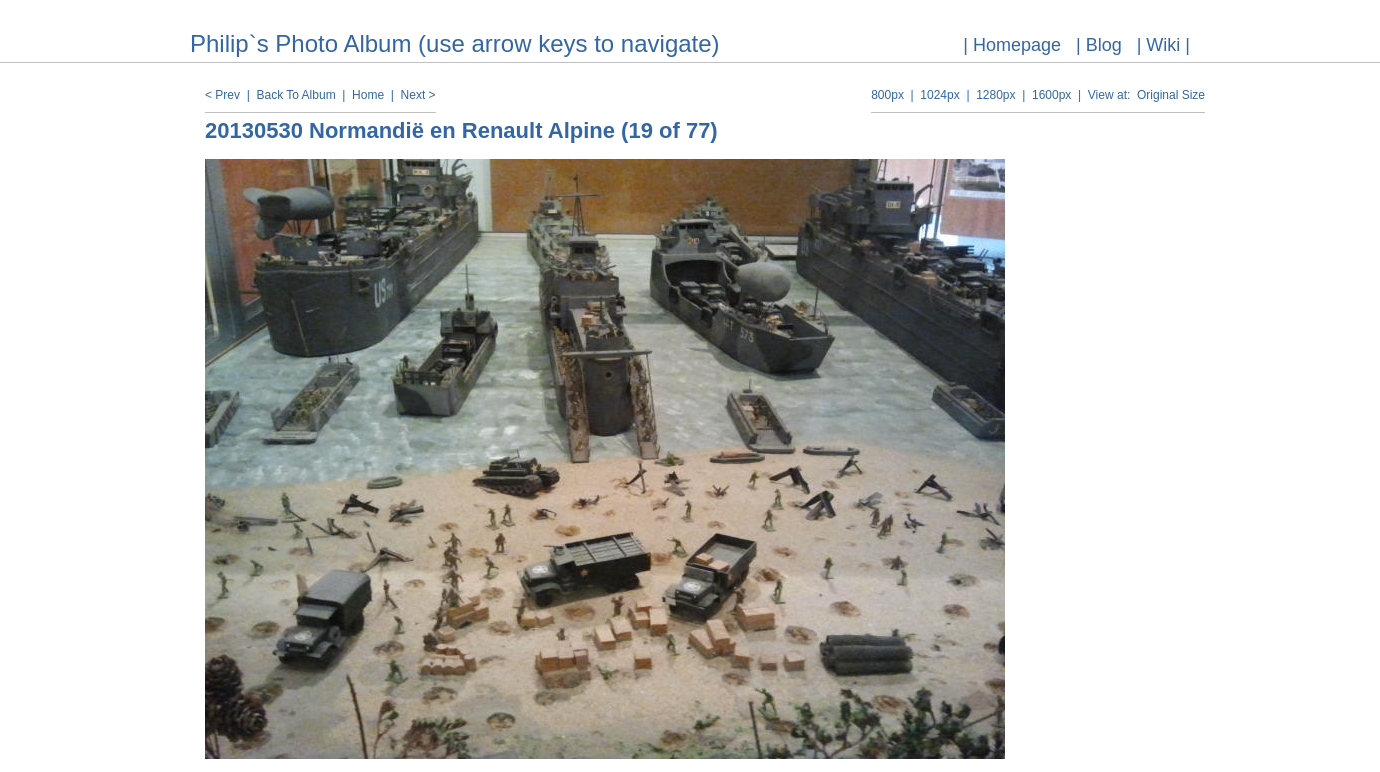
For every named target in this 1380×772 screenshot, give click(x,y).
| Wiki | (1163, 45)
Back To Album (295, 95)
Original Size (1171, 95)
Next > (418, 95)
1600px (1051, 95)
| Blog (1099, 45)
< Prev (222, 95)
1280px (995, 95)
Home (368, 95)
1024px (939, 95)
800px (887, 95)
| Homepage (1012, 45)
